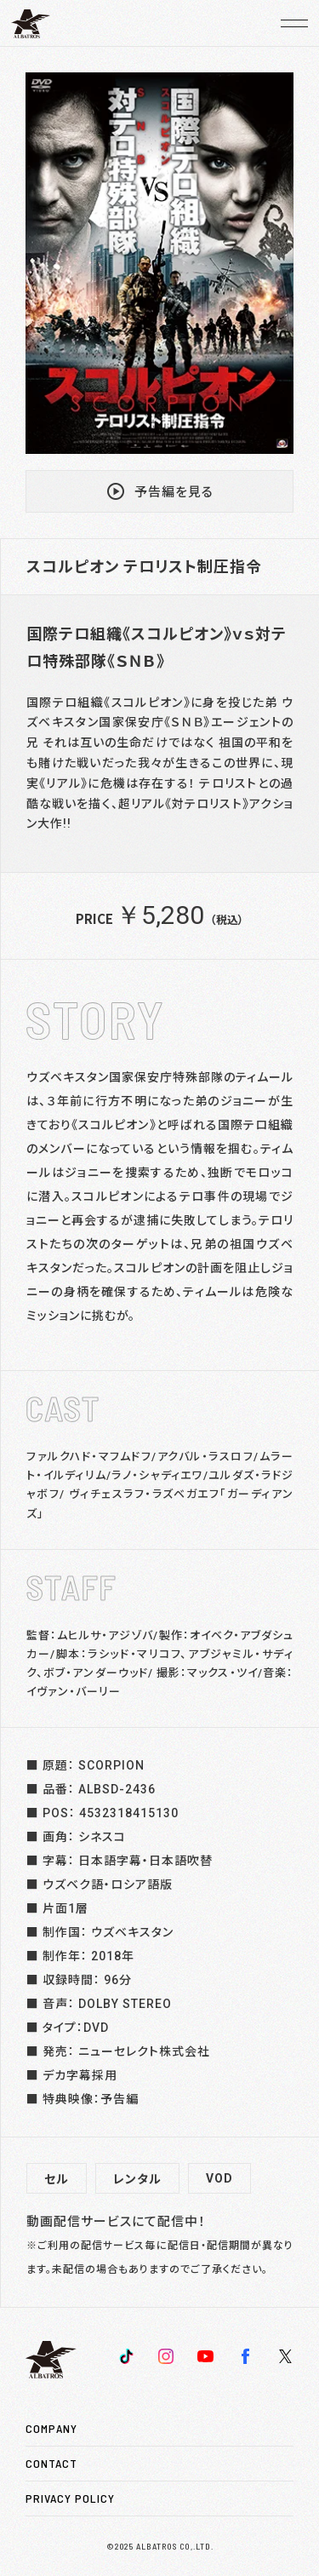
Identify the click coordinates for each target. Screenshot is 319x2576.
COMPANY (51, 2428)
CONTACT (51, 2463)
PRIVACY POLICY (70, 2498)
